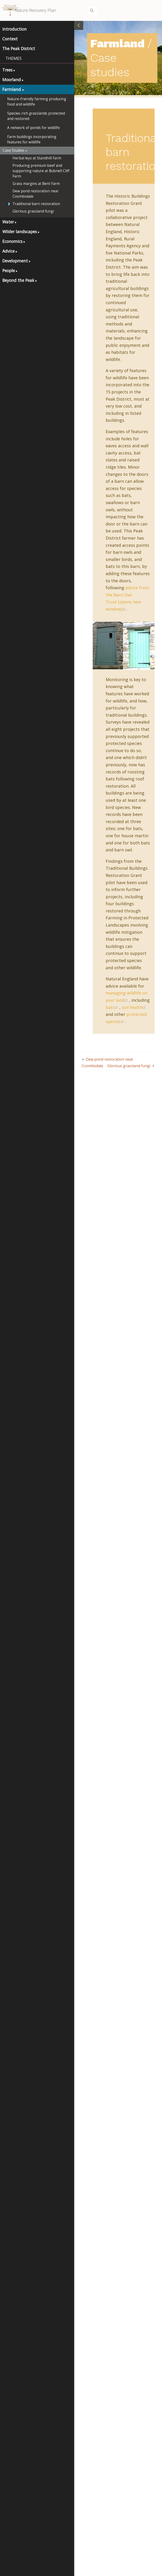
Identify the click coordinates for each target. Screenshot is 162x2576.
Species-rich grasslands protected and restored (36, 116)
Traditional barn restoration (36, 203)
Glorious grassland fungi (33, 211)
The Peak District (18, 48)
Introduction (14, 29)
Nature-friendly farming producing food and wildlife (36, 102)
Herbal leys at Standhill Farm (37, 158)
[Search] (92, 10)
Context (10, 39)
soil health (134, 1007)
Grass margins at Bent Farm (36, 183)
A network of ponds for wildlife (33, 127)
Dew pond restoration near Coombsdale (36, 194)
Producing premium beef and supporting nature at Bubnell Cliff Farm (41, 171)
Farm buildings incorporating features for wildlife (31, 139)
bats (112, 1007)
